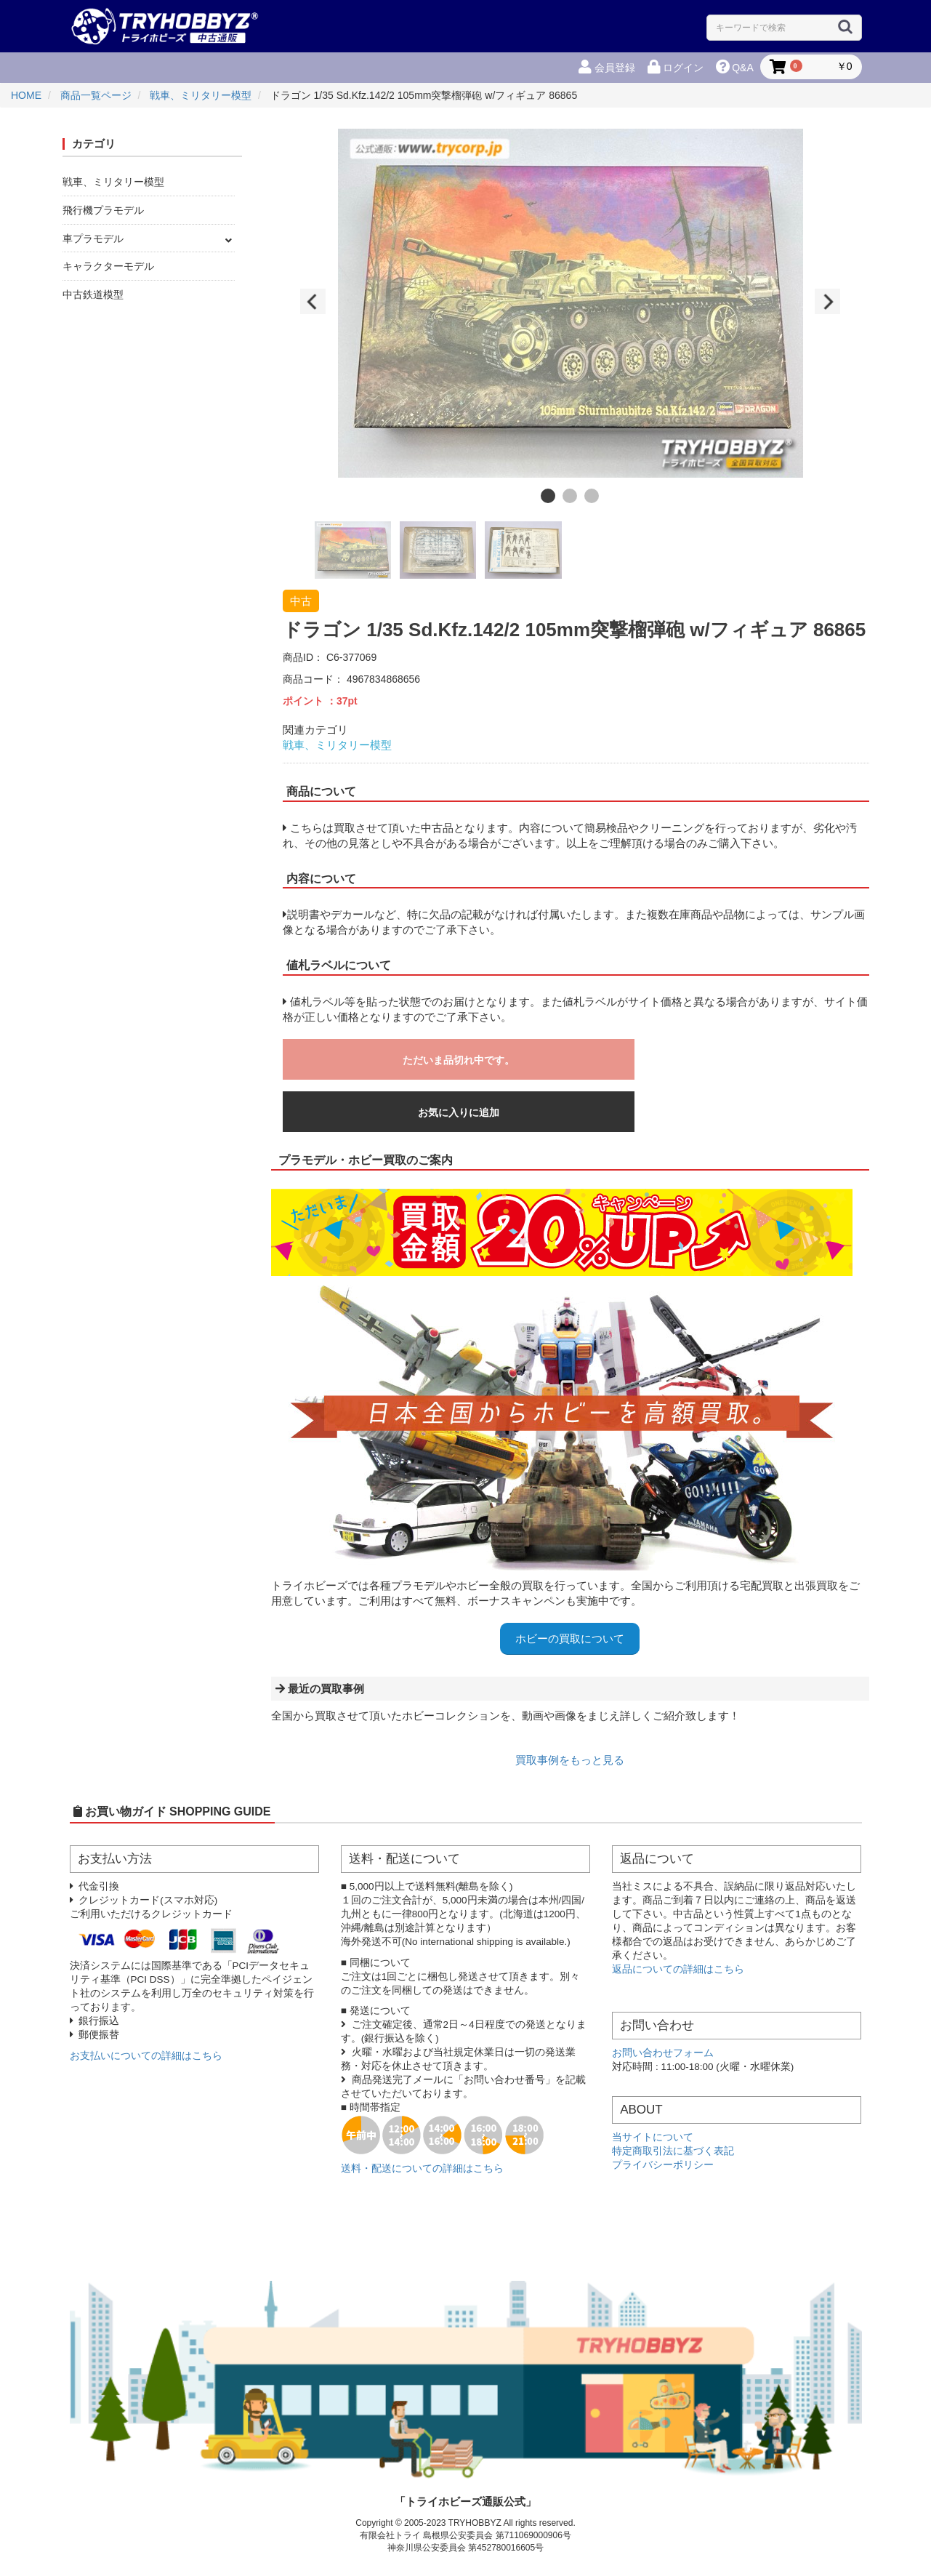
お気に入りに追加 (458, 1112)
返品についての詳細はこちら (678, 1969)
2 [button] (570, 496)
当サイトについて (652, 2137)
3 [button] (591, 496)
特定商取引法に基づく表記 (673, 2151)
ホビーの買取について (569, 1638)
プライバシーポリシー (663, 2164)
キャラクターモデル (108, 266)
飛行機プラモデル (103, 210)
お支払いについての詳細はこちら (146, 2055)
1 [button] (548, 496)
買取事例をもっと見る (569, 1760)
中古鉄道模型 (93, 294)
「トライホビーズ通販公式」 (465, 2501)
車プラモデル (93, 238)
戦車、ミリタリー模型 (113, 182)
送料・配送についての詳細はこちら (422, 2168)
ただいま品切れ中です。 (459, 1060)
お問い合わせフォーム (663, 2052)
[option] (570, 303)
